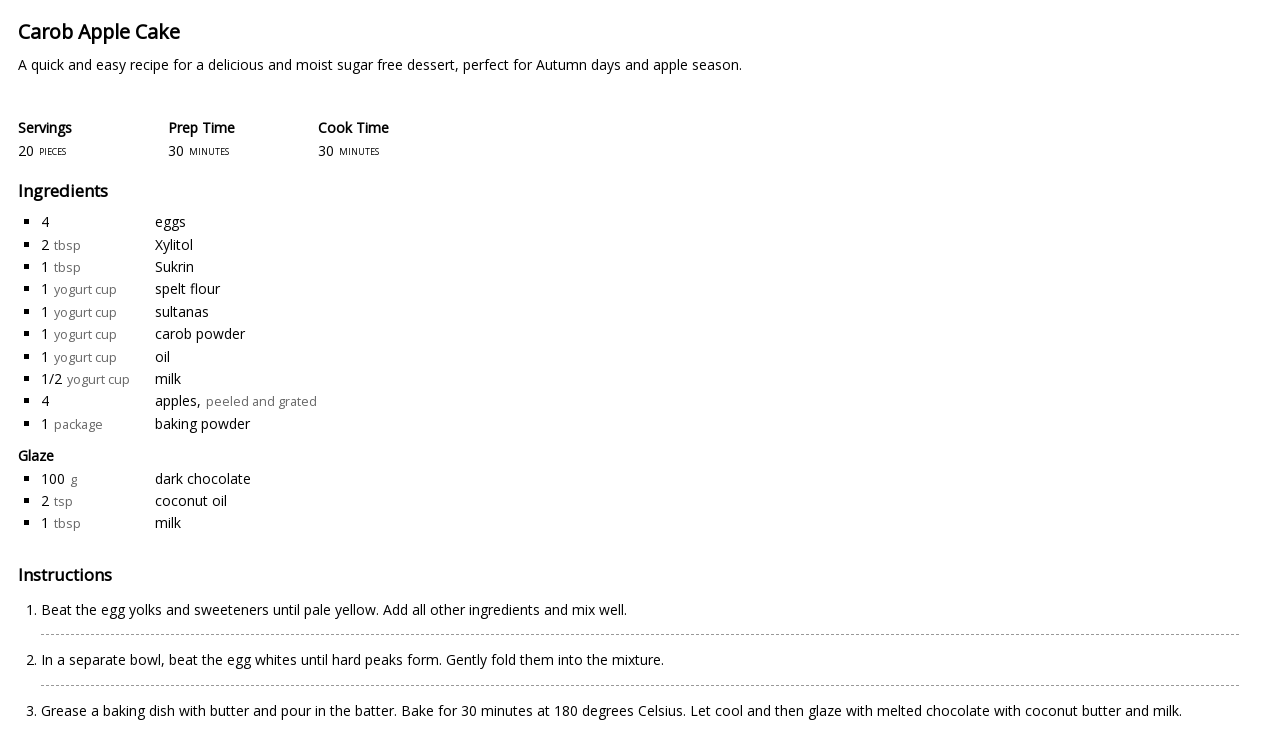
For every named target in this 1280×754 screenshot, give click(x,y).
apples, (178, 400)
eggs (170, 221)
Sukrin (174, 266)
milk (168, 378)
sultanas (182, 311)
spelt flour (187, 288)
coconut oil (191, 500)
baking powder (202, 423)
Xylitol (174, 244)
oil (162, 356)
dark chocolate (203, 478)
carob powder (200, 333)
